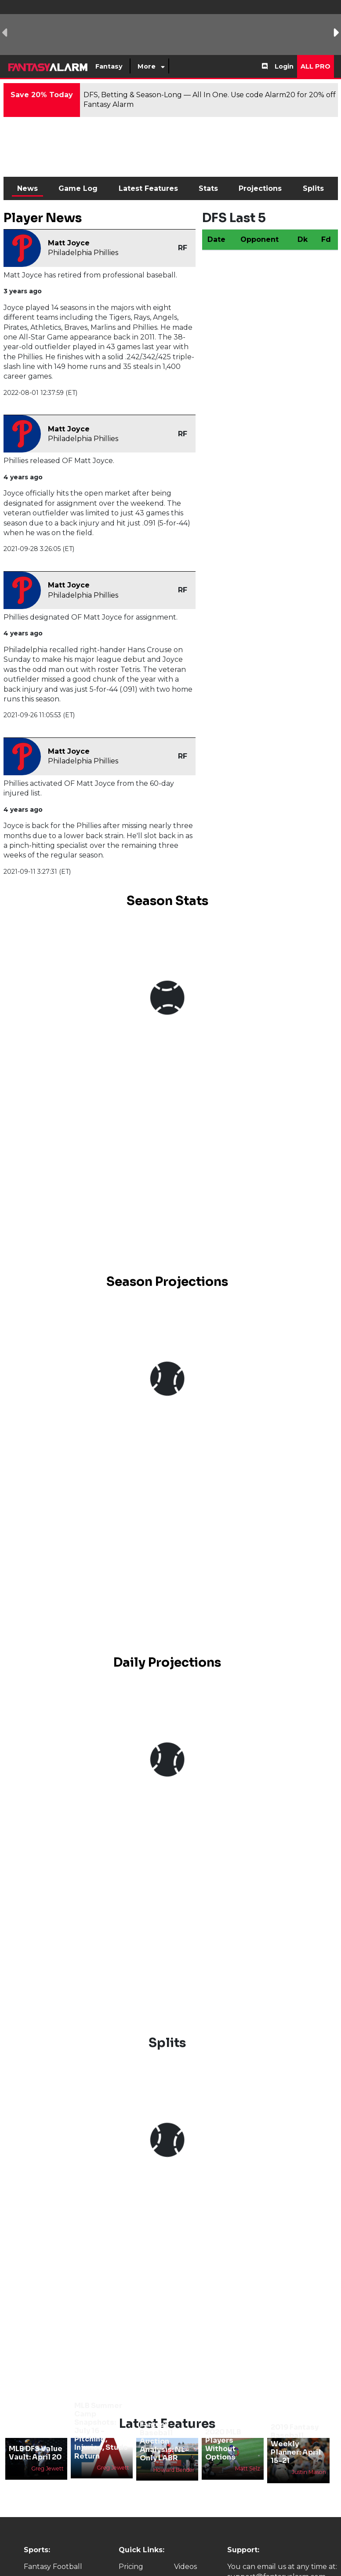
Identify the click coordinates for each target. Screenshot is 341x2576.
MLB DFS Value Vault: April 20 (35, 2453)
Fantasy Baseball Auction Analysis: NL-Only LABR (164, 2441)
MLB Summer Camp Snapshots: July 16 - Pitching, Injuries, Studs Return (101, 2431)
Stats (208, 188)
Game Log (78, 188)
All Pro (315, 66)
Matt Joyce (69, 243)
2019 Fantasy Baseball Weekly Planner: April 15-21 (296, 2444)
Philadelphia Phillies (83, 252)
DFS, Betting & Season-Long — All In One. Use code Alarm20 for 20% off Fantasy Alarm (209, 100)
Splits (313, 188)
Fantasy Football (53, 2566)
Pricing (131, 2566)
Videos (185, 2566)
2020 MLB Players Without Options (223, 2444)
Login (284, 66)
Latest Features (148, 188)
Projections (260, 188)
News (27, 188)
